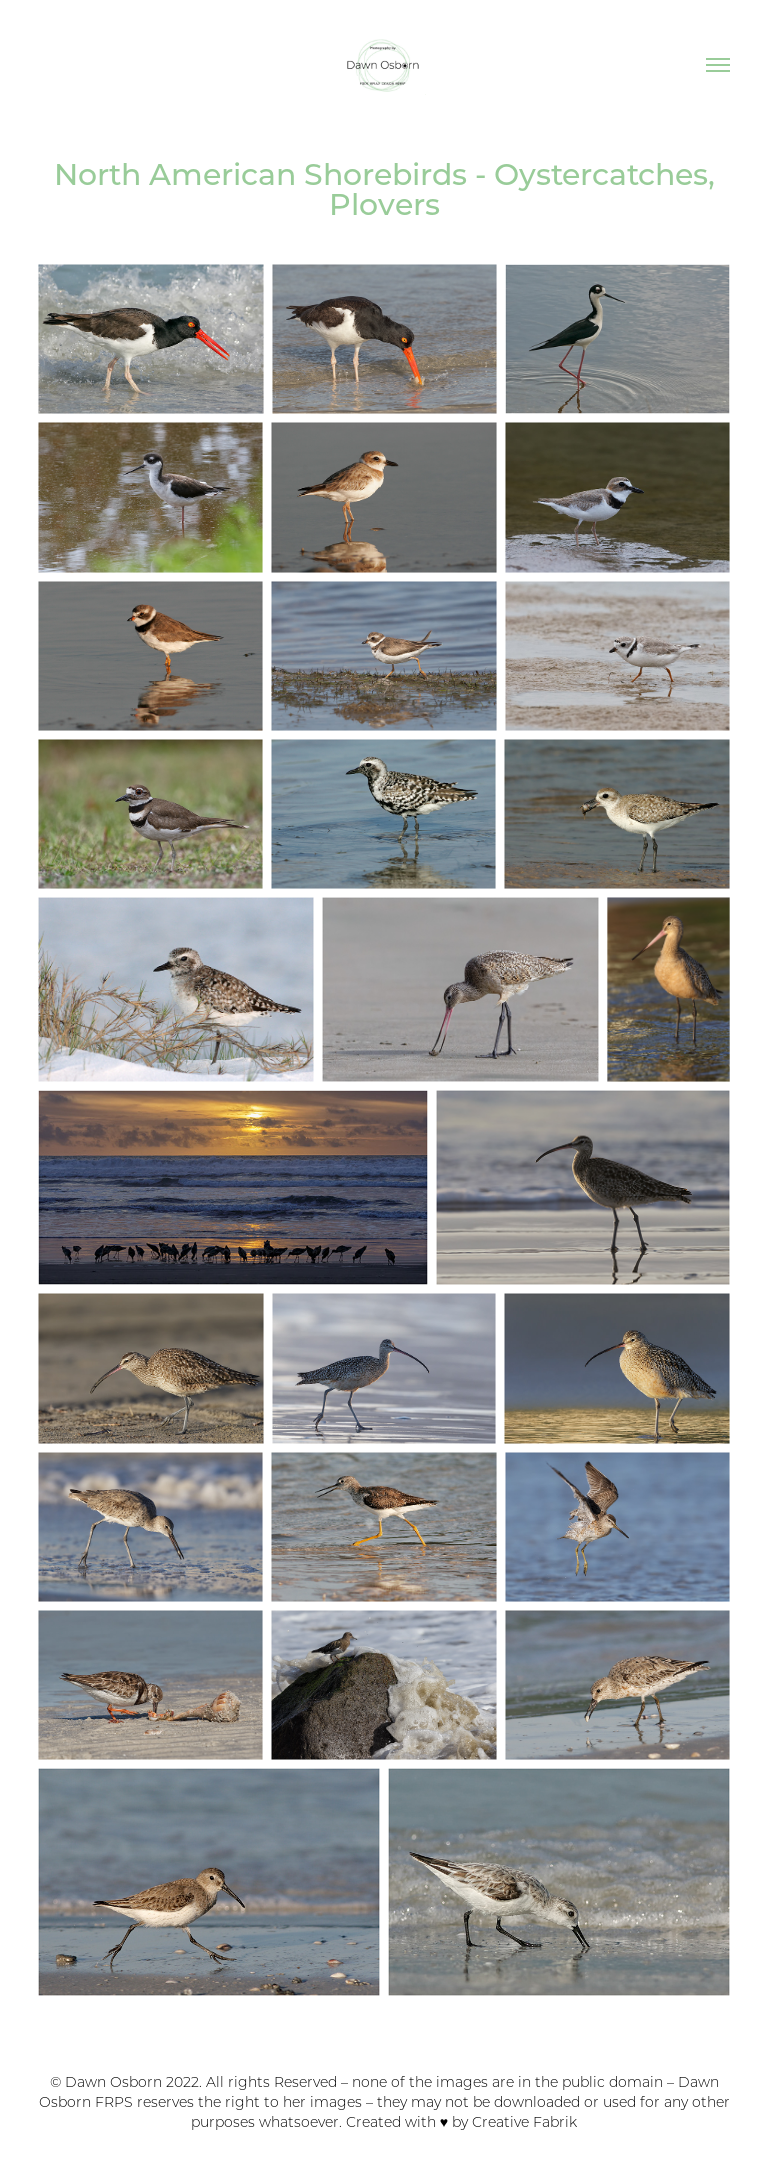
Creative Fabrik (524, 2122)
